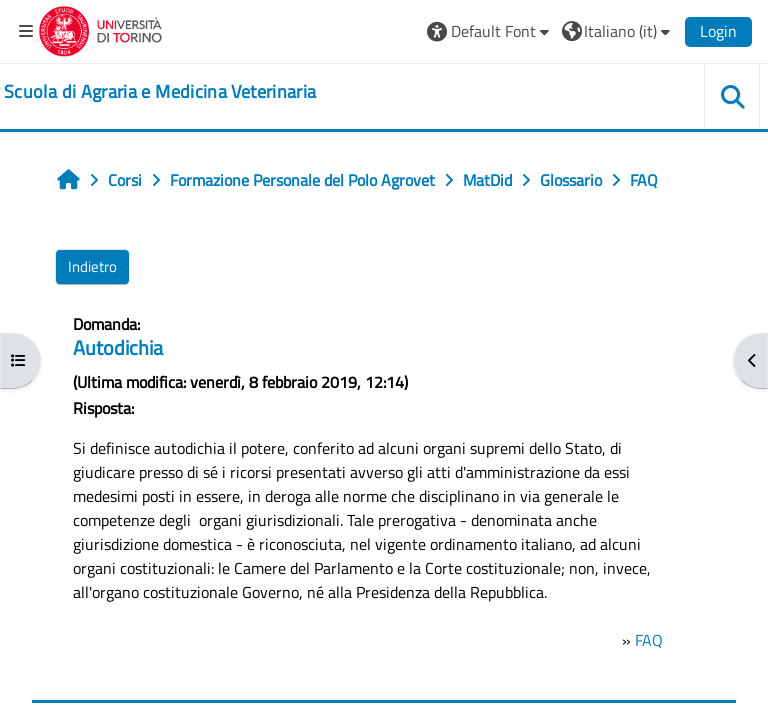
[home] (160, 92)
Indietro (92, 266)
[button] (490, 31)
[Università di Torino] (100, 29)
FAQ (649, 640)
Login (718, 31)
